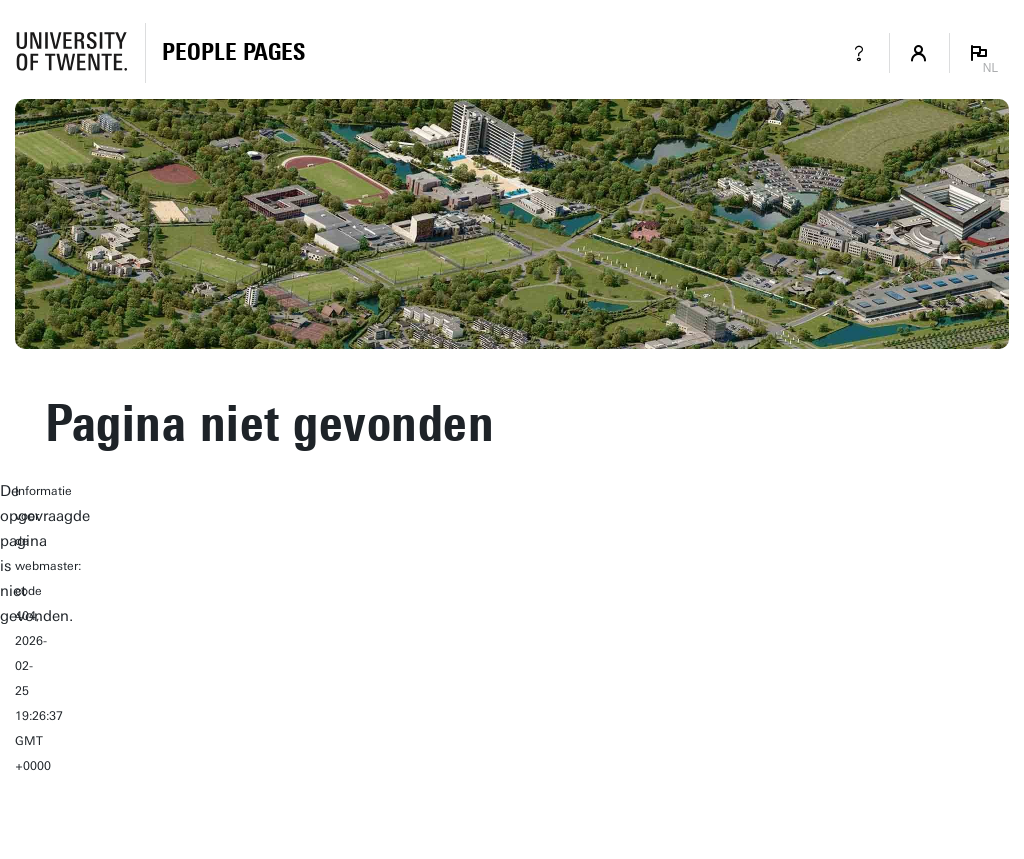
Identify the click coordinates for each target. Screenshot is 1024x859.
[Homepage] (233, 53)
